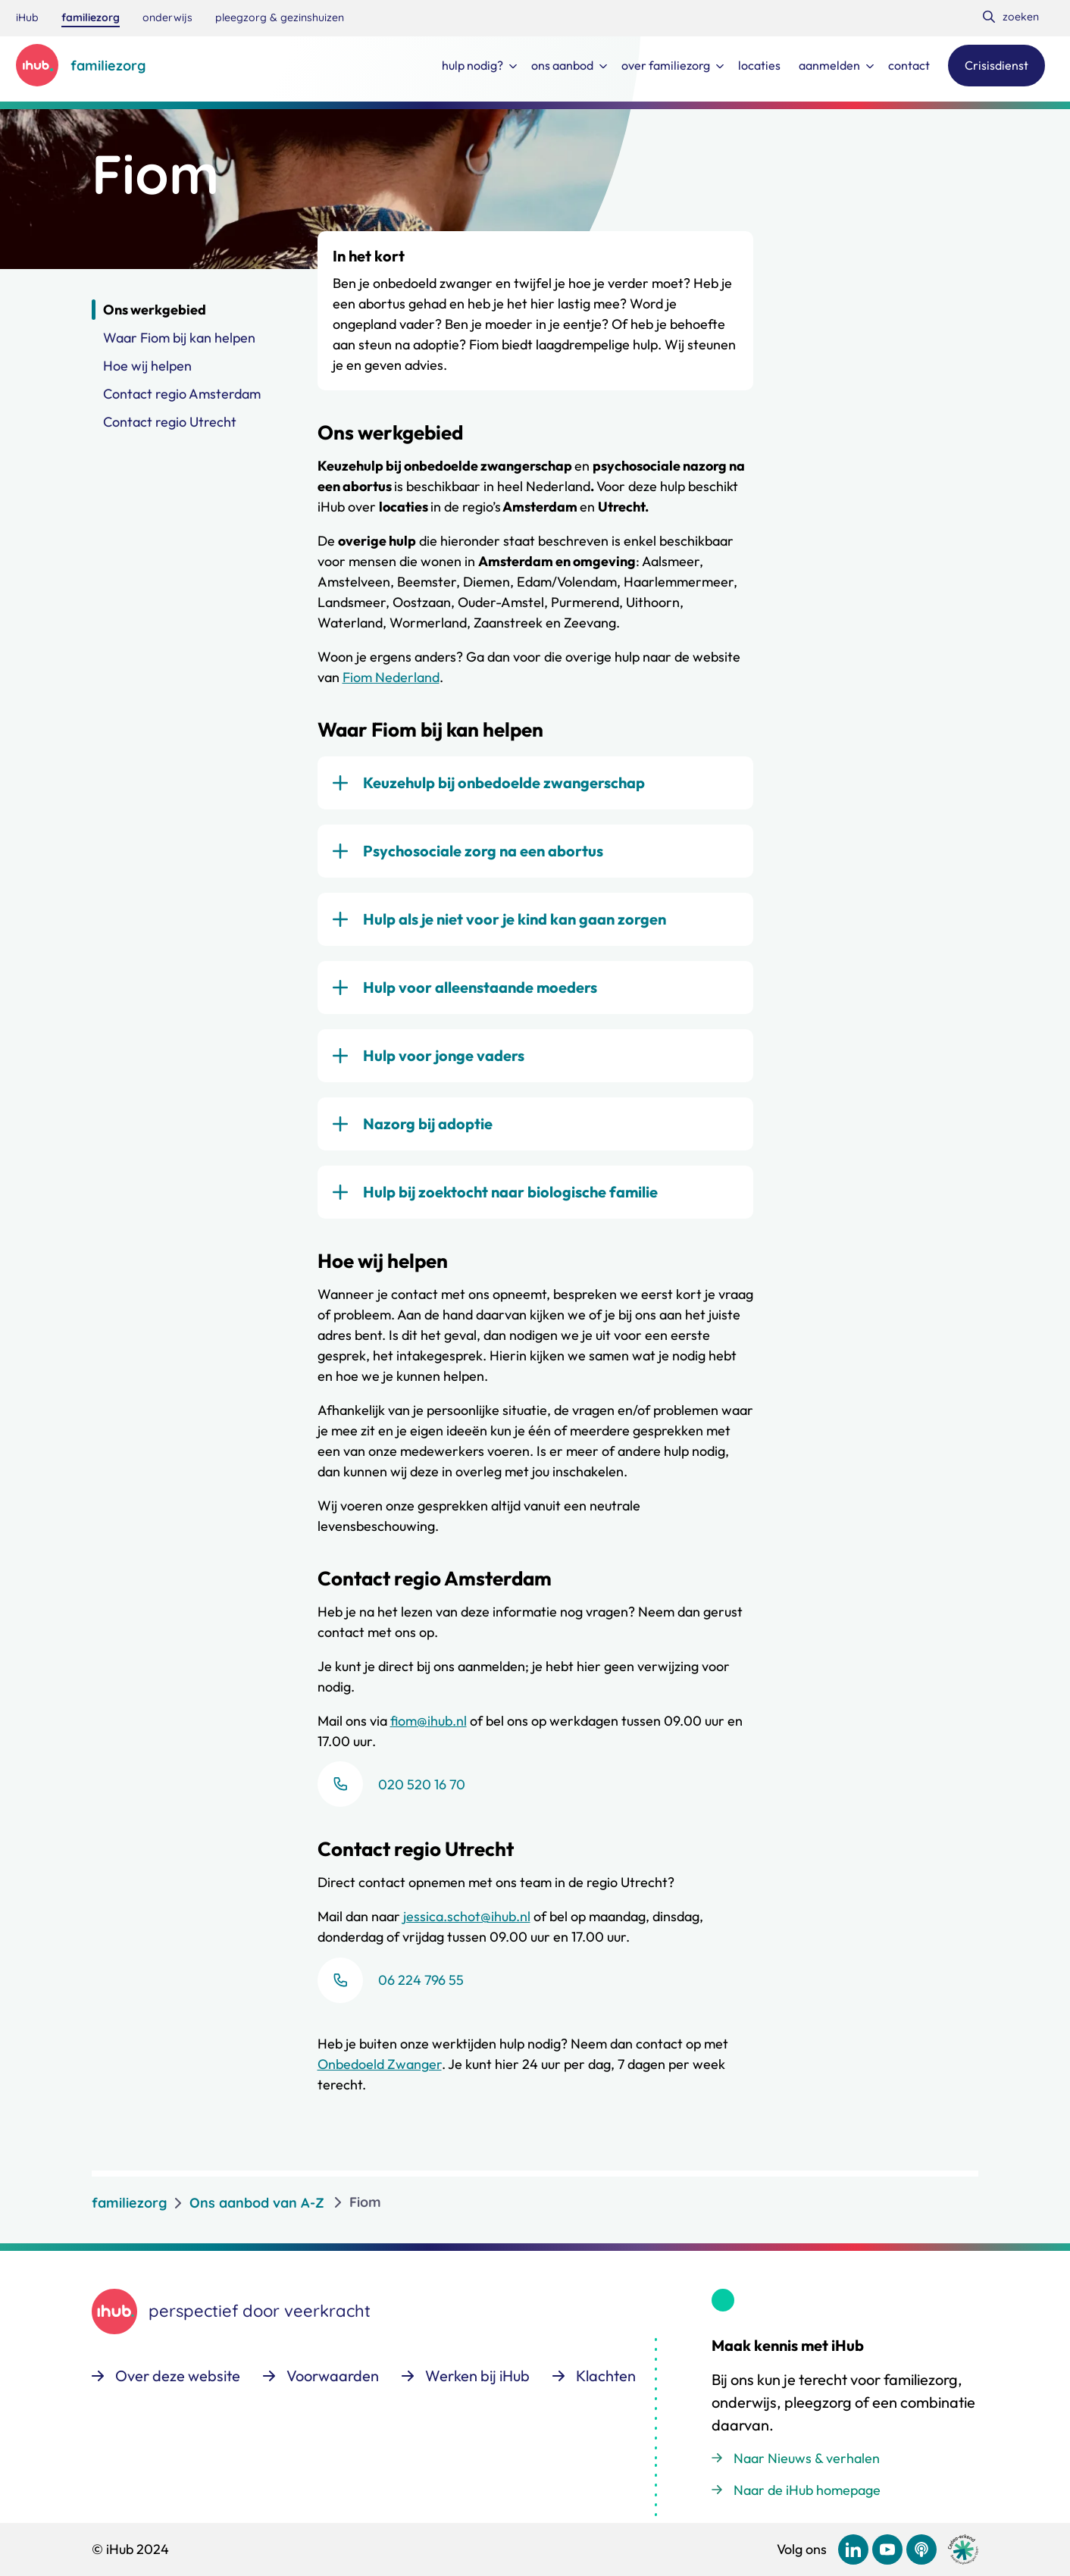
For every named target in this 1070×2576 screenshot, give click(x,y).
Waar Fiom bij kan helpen (179, 337)
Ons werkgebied (154, 309)
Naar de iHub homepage (807, 2490)
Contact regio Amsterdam (182, 393)
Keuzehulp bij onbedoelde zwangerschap (504, 782)
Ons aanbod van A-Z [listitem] (256, 2202)
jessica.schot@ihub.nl (466, 1916)
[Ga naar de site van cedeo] (963, 2549)
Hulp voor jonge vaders (443, 1055)
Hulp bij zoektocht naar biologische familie (510, 1191)
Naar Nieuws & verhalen (807, 2458)
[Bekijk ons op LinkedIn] (853, 2549)
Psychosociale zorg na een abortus (483, 850)
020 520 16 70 (421, 1784)
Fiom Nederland (391, 677)
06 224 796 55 (421, 1980)
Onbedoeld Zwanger (380, 2064)
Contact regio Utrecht (169, 421)
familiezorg (129, 2202)
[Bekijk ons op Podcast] (921, 2549)
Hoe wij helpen (147, 365)
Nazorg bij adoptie (428, 1123)
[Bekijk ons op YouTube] (887, 2549)
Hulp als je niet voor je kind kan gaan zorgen (514, 918)
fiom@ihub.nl (428, 1720)
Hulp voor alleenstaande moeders (480, 987)
